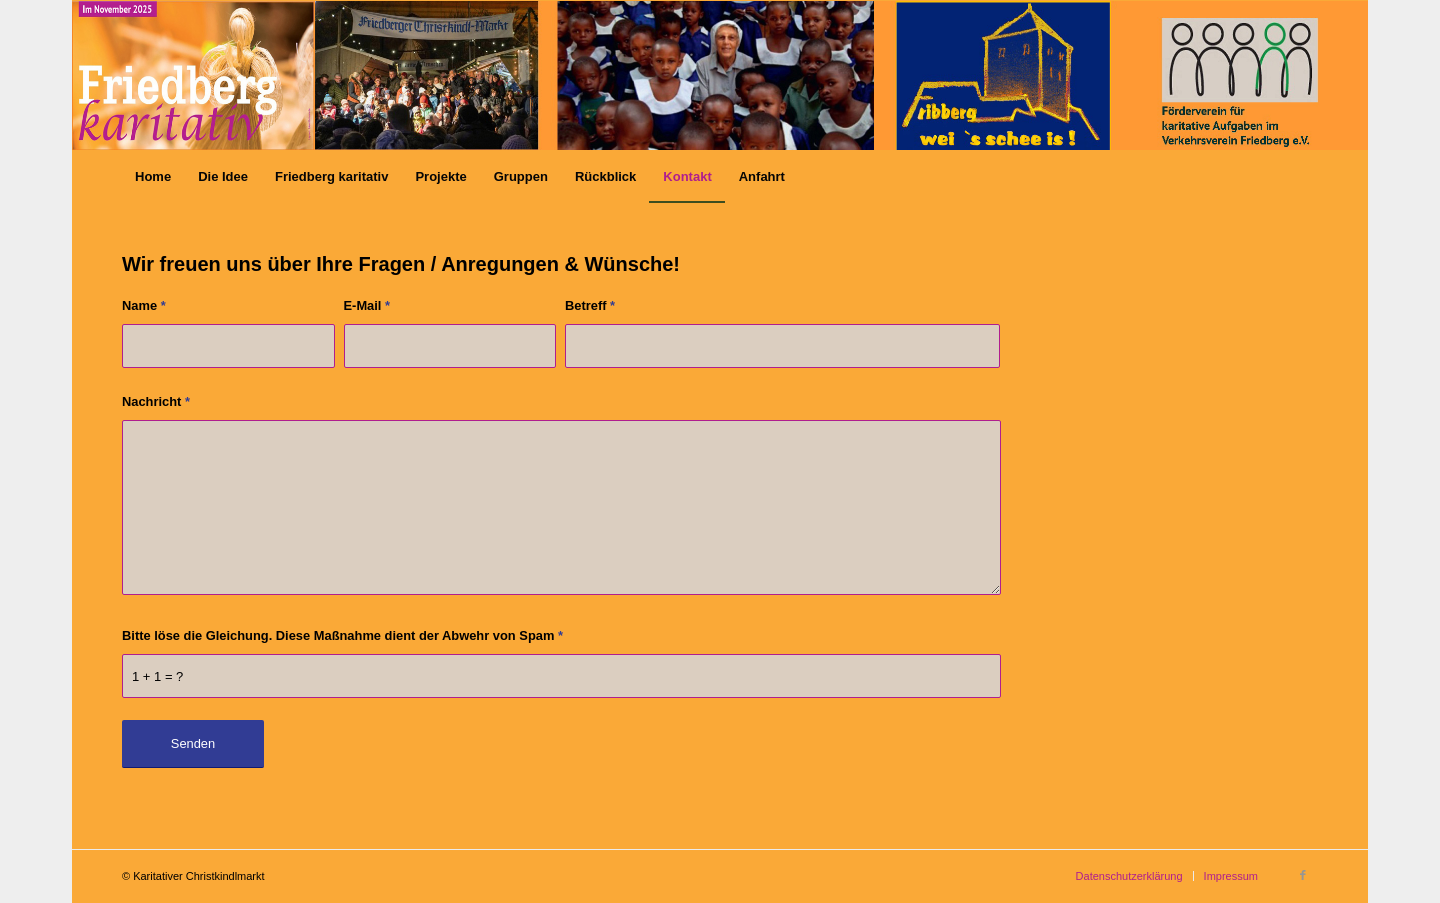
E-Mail (367, 305)
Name (144, 305)
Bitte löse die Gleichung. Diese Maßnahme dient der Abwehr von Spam (342, 635)
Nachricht (156, 401)
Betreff (590, 305)
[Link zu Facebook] (1303, 875)
